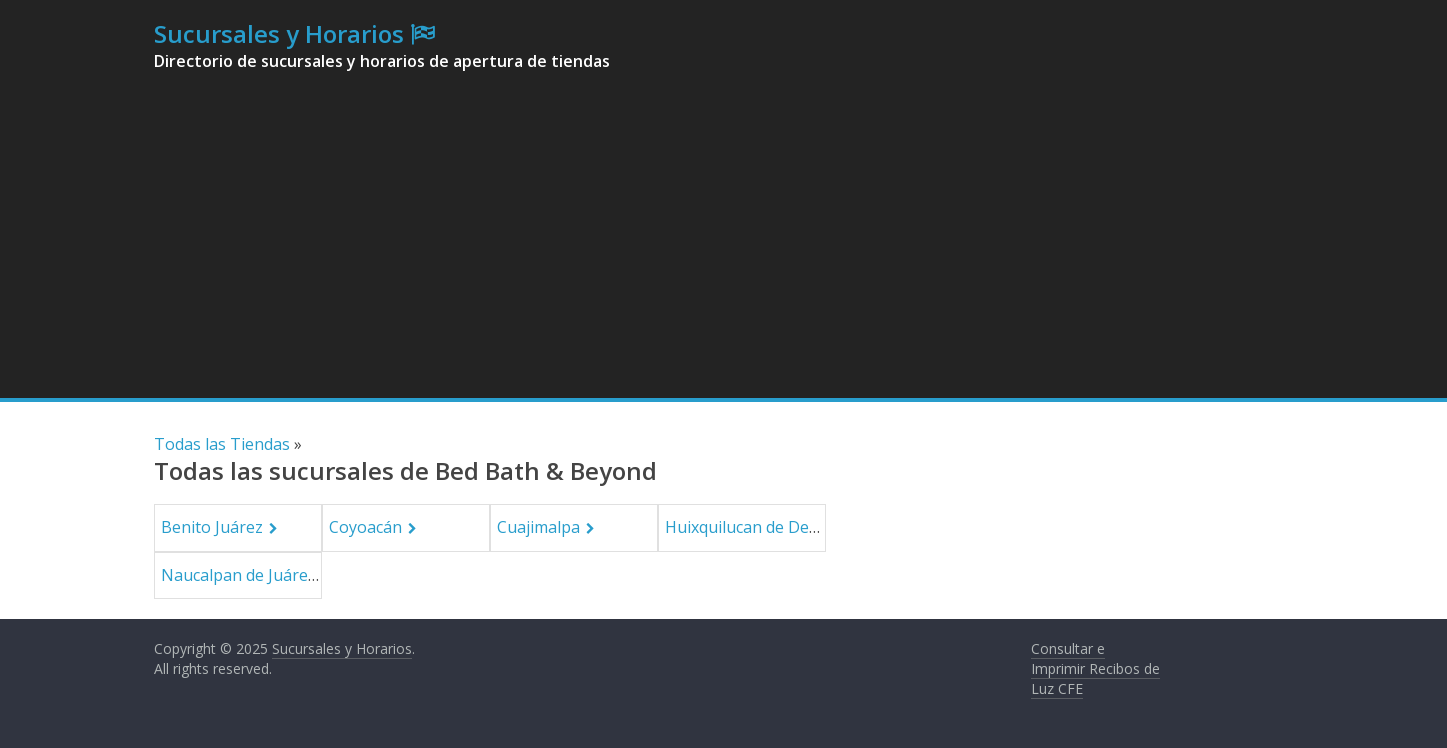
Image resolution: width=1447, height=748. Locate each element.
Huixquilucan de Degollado (765, 527)
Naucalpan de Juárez (238, 575)
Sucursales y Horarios (279, 33)
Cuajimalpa (538, 527)
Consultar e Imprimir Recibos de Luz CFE (1095, 668)
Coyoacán (365, 527)
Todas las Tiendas (222, 444)
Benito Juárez (212, 527)
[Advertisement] (724, 248)
